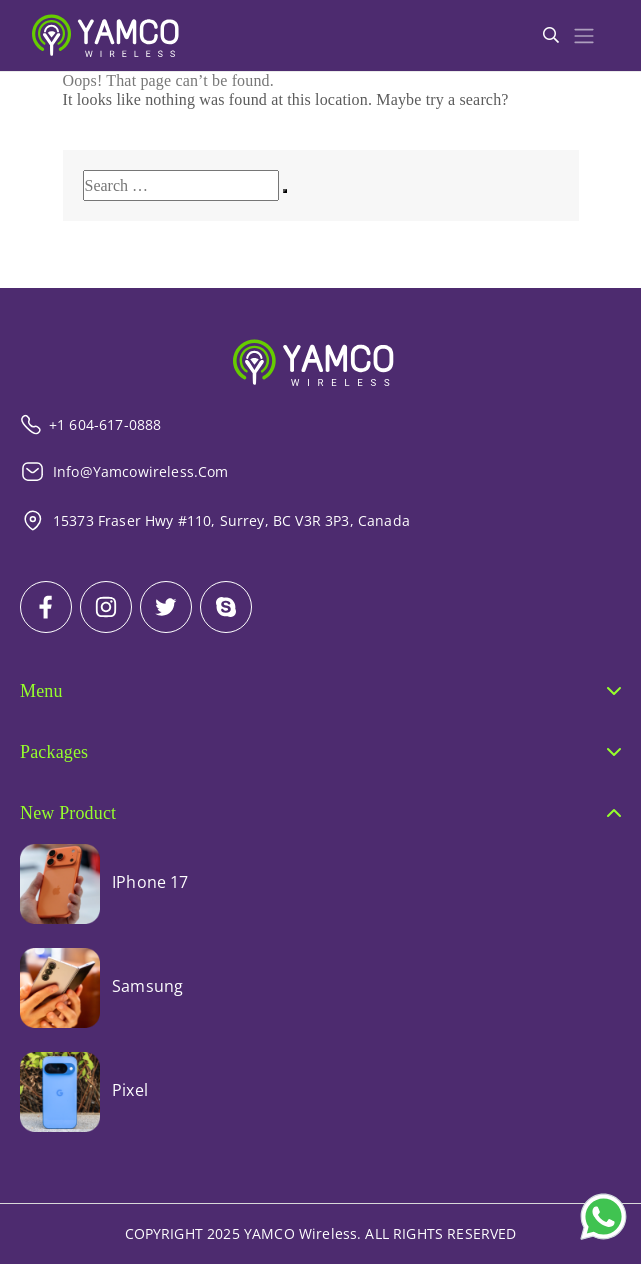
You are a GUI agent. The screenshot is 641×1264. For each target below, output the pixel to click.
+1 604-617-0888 (90, 424)
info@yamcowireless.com (124, 471)
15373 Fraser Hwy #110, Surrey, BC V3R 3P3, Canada (215, 520)
